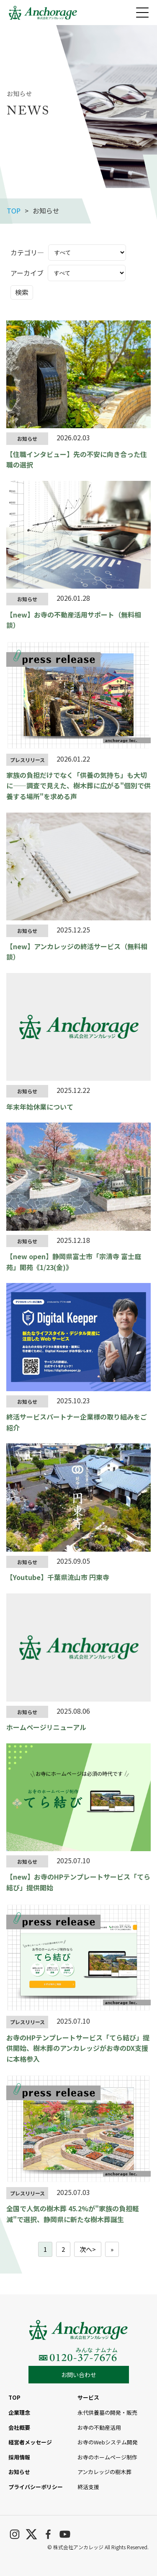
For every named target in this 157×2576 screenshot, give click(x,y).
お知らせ (19, 2472)
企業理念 (19, 2412)
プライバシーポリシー (35, 2487)
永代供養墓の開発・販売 (107, 2412)
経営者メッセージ (30, 2442)
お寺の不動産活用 (99, 2427)
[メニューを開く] (142, 13)
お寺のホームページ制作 (107, 2457)
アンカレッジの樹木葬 (104, 2472)
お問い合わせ (78, 2374)
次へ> (88, 2249)
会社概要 (19, 2427)
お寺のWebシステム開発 (107, 2442)
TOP (14, 211)
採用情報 (19, 2457)
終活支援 (88, 2487)
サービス (88, 2397)
